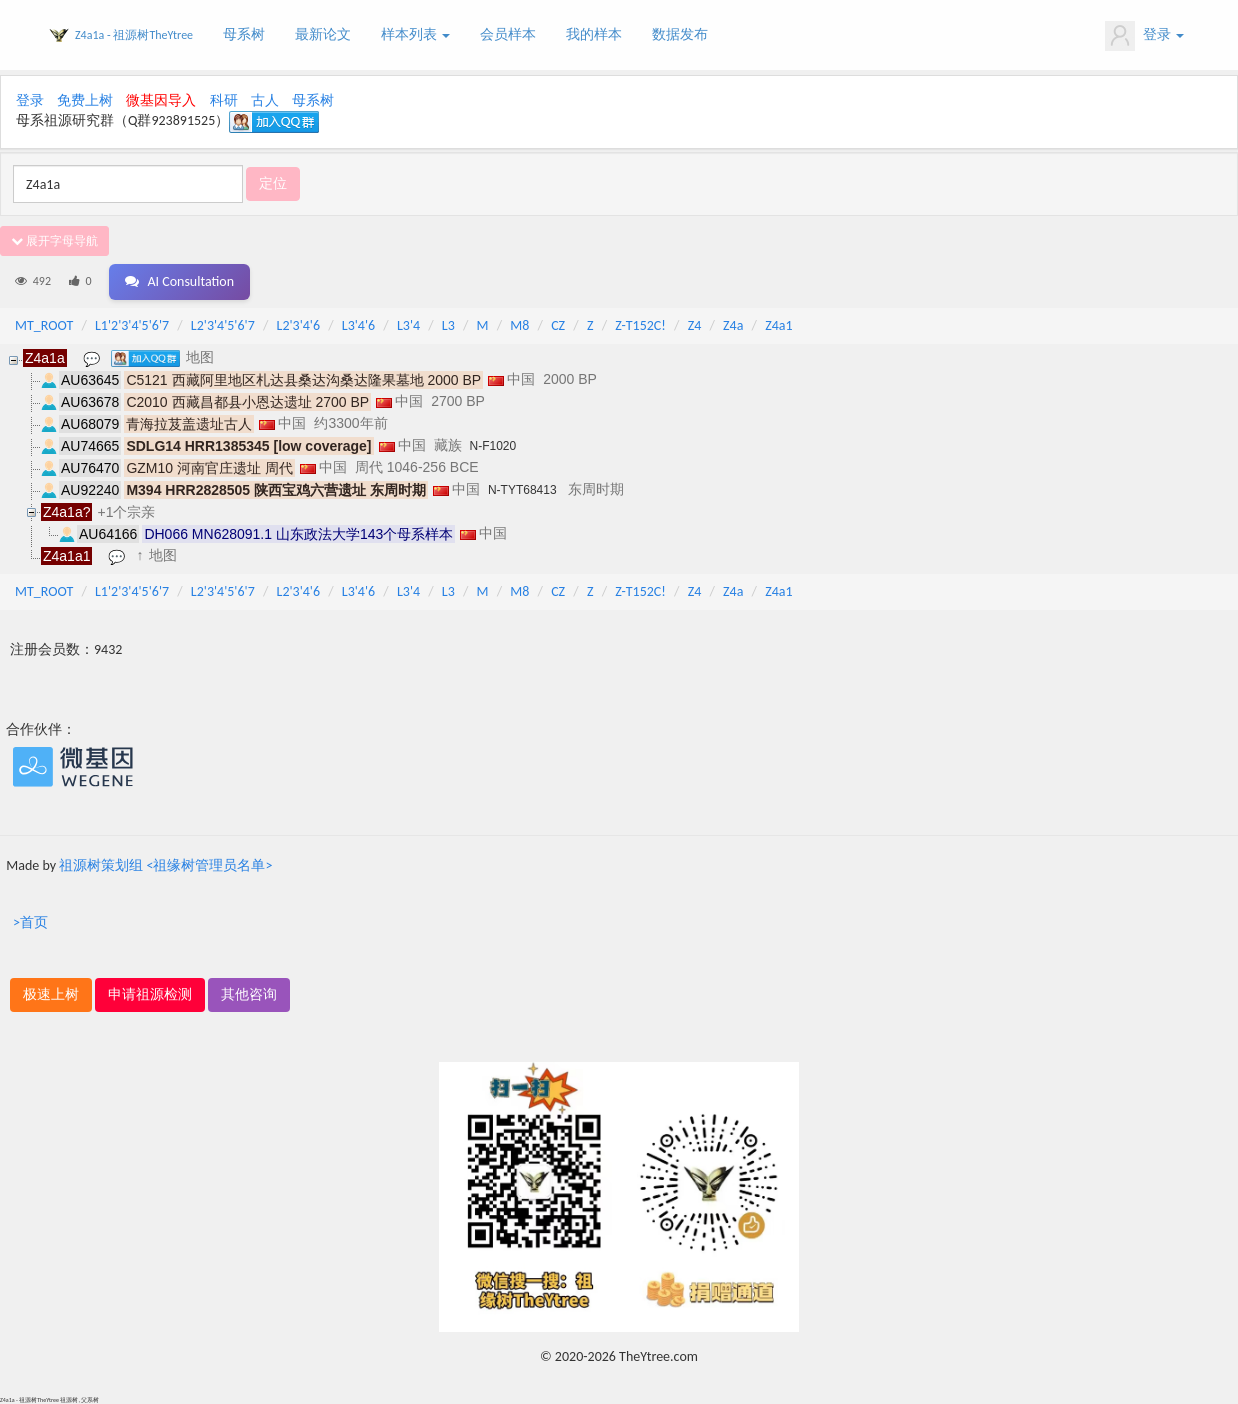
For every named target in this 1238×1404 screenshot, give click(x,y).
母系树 (244, 34)
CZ (558, 325)
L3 (448, 325)
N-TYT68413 (522, 490)
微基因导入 (161, 100)
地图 (200, 357)
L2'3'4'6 (299, 325)
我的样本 (594, 34)
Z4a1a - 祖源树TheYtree (134, 35)
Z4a (733, 325)
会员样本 (508, 34)
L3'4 (408, 325)
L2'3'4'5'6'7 (223, 325)
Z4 (695, 325)
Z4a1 (778, 325)
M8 (519, 325)
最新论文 (323, 34)
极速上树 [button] (51, 994)
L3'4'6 (358, 325)
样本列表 (415, 34)
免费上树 (85, 100)
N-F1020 (493, 446)
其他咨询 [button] (249, 994)
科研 (224, 100)
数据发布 (680, 34)
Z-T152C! (640, 325)
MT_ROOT (44, 325)
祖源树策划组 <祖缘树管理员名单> (165, 865)
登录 (1144, 36)
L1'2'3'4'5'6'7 (132, 325)
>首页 (30, 922)
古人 (265, 100)
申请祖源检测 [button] (150, 994)
